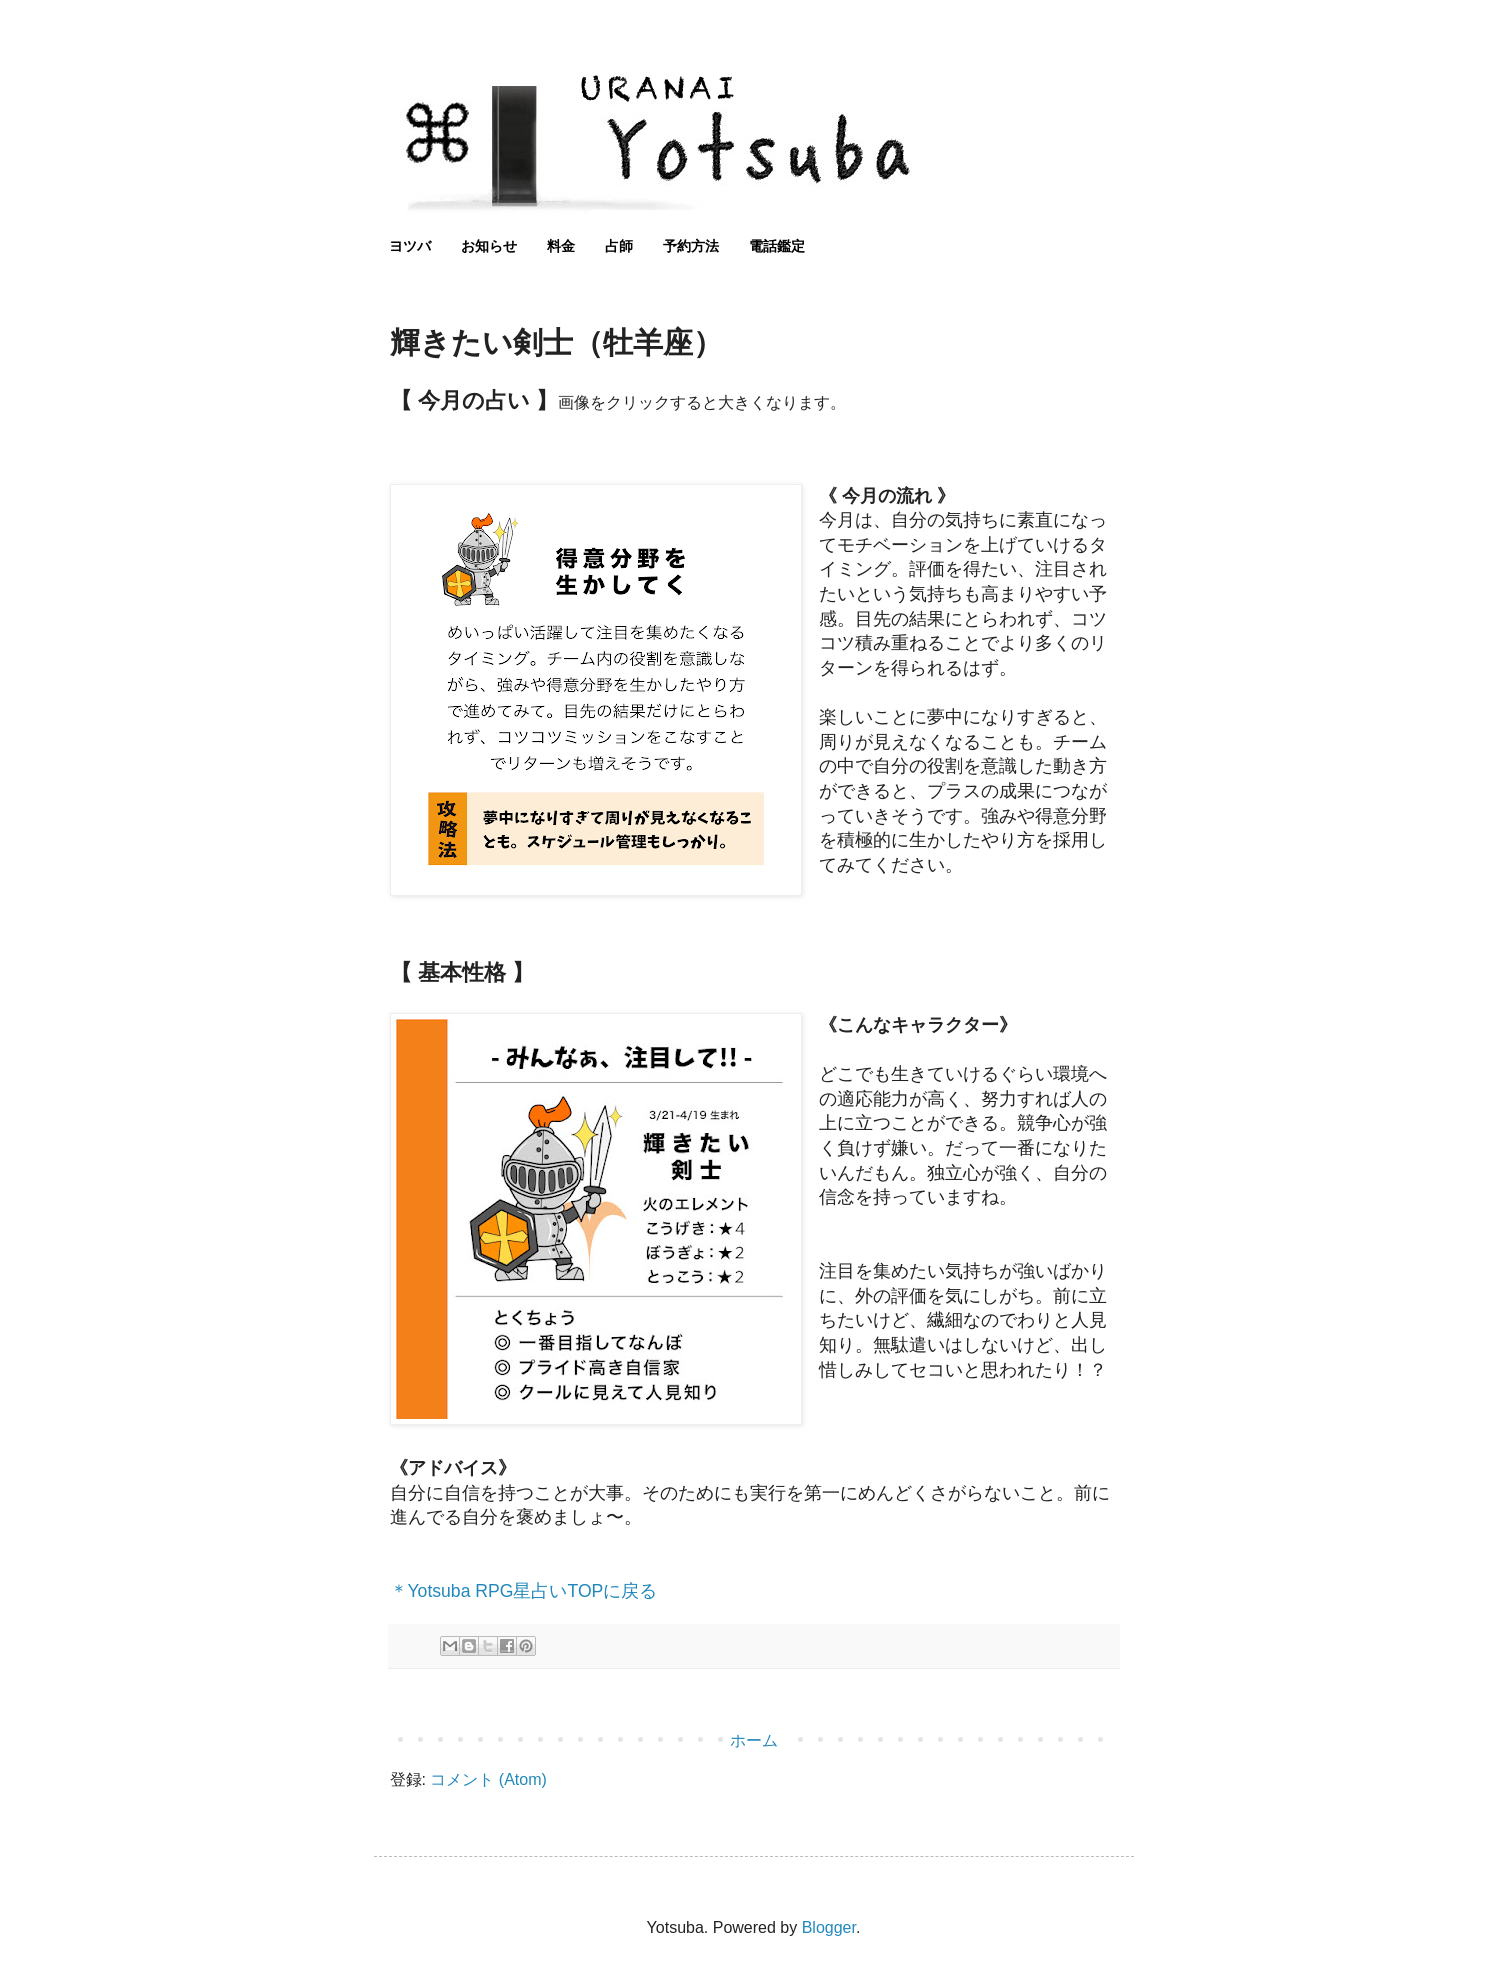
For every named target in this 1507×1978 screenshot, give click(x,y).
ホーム (754, 1740)
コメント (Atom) (488, 1779)
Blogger (829, 1927)
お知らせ (489, 246)
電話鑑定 (777, 246)
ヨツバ (410, 246)
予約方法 (691, 246)
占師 (619, 246)
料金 (561, 246)
